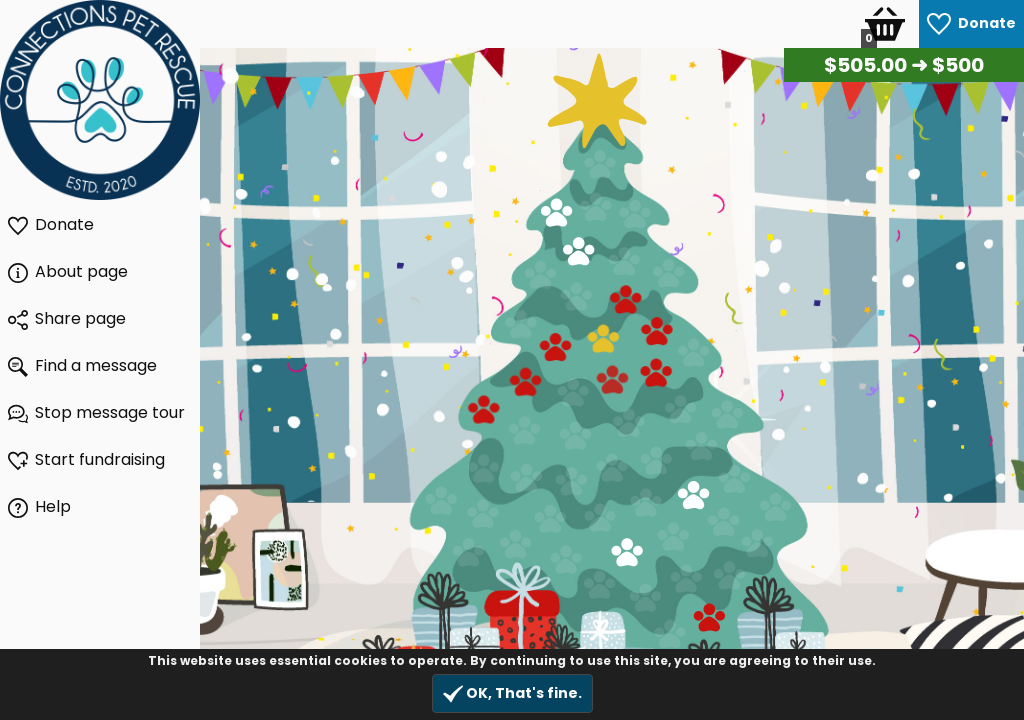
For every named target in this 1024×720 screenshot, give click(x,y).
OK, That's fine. (512, 693)
